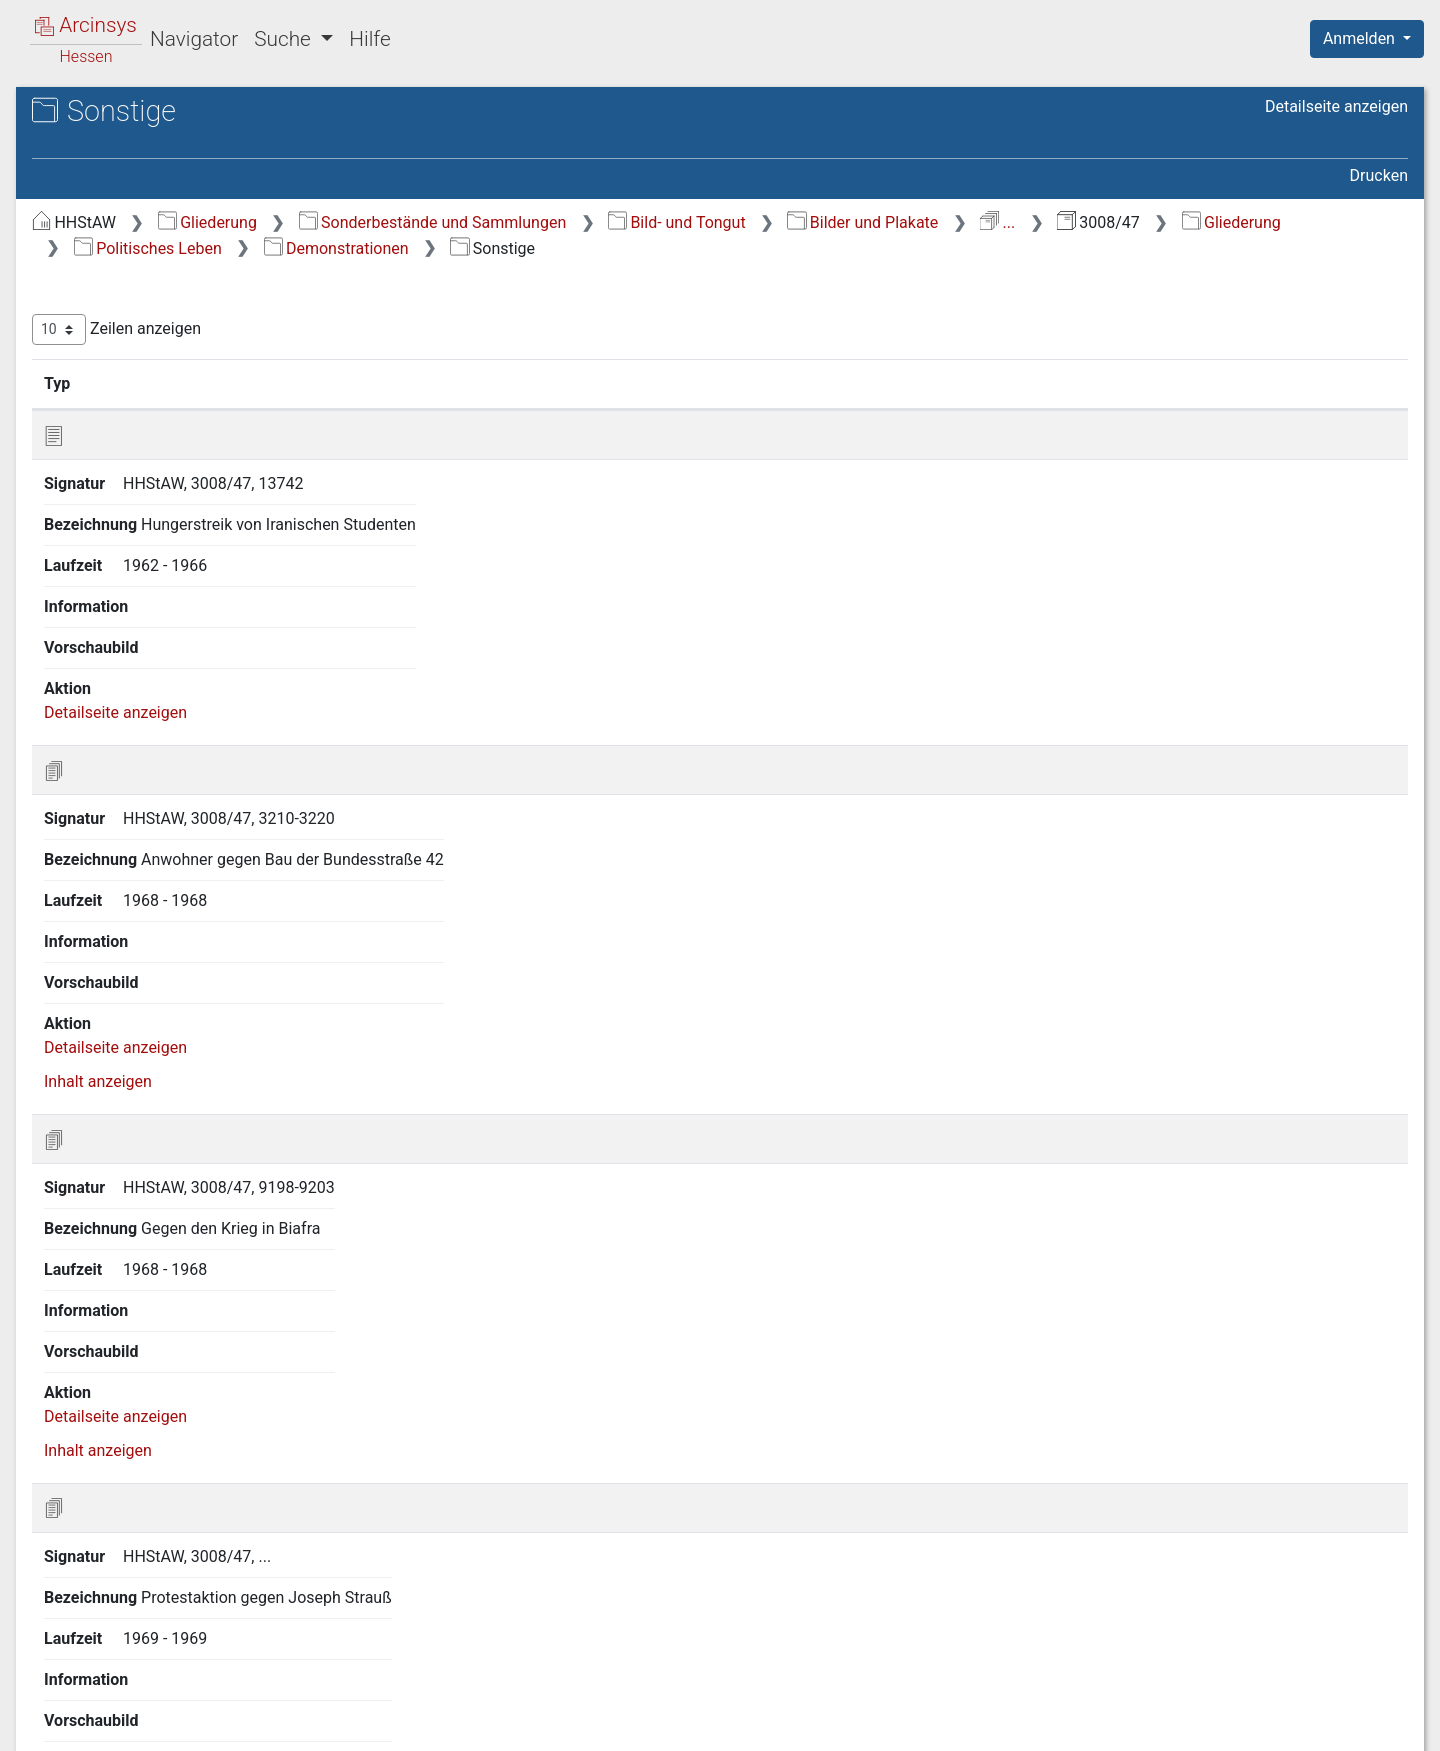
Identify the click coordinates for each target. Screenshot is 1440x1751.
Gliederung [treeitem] (86, 232)
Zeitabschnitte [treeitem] (122, 256)
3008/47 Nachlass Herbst (179, 176)
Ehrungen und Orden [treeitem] (161, 625)
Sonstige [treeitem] (138, 575)
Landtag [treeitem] (118, 674)
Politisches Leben (749, 248)
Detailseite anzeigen (1336, 106)
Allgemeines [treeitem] (133, 428)
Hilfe (369, 39)
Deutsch (120, 1709)
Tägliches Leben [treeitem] (128, 305)
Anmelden (1361, 38)
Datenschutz (1073, 1724)
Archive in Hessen (111, 113)
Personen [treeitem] (104, 379)
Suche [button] (285, 39)
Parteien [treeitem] (118, 650)
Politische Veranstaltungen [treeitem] (184, 453)
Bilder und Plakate (1198, 222)
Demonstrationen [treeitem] (150, 502)
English (46, 1709)
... (1333, 222)
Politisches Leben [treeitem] (134, 404)
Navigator (194, 39)
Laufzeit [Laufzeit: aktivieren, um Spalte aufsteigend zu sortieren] (950, 383)
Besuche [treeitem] (119, 600)
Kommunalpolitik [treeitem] (149, 699)
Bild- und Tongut (1013, 222)
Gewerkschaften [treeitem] (147, 477)
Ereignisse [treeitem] (107, 330)
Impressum (1373, 1724)
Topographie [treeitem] (115, 354)
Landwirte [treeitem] (142, 526)
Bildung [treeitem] (133, 551)
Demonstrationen (937, 248)
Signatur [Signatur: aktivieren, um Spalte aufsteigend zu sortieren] (485, 383)
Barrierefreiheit (1226, 1724)
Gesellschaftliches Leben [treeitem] (160, 280)
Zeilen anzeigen (452, 329)
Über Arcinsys (924, 1724)
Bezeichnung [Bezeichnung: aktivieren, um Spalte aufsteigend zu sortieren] (673, 383)
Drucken (1379, 175)
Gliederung (543, 222)
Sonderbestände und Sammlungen (769, 222)
